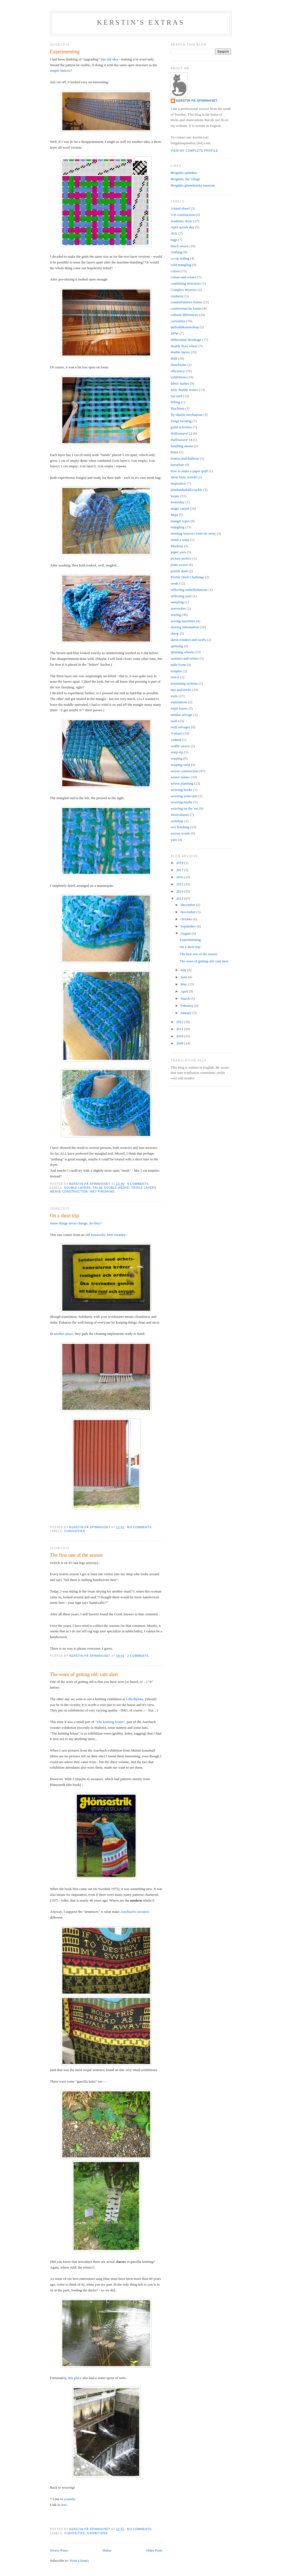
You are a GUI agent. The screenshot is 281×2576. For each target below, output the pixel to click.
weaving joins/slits (184, 796)
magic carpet (180, 508)
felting (175, 402)
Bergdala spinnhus (184, 173)
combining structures (186, 283)
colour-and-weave (183, 277)
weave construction (69, 1191)
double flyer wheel (184, 346)
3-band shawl (180, 208)
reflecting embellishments (189, 590)
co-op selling (180, 258)
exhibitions (97, 2533)
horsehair (177, 465)
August (186, 933)
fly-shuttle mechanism (187, 415)
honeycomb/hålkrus (185, 458)
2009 (180, 1043)
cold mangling (181, 265)
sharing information (185, 627)
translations (179, 702)
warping (176, 758)
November (188, 912)
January (187, 1013)
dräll (174, 358)
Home (107, 2550)
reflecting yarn (181, 596)
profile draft (179, 571)
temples (176, 671)
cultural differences (184, 315)
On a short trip (64, 1215)
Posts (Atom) (79, 2560)
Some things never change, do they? (76, 1223)
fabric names (180, 383)
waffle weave (180, 746)
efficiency (178, 371)
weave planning (182, 783)
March (186, 998)
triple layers (143, 1187)
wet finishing (102, 1191)
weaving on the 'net (184, 808)
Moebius (177, 546)
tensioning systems (184, 683)
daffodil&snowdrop (185, 327)
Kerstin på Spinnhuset (197, 100)
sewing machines (183, 621)
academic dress (181, 221)
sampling (177, 602)
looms (175, 496)
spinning (177, 646)
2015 (180, 884)
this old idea (109, 59)
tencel (175, 677)
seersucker (178, 608)
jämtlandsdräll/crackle (187, 490)
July (184, 970)
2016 (180, 877)
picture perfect (181, 558)
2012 (180, 1022)
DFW (175, 333)
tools (174, 696)
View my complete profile (194, 150)
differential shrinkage (186, 340)
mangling (177, 527)
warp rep (177, 752)
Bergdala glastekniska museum (193, 185)
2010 (180, 1036)
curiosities (74, 1531)
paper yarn (178, 552)
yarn (174, 840)
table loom (178, 665)
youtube (69, 2499)
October (187, 919)
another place (63, 1334)
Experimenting (65, 51)
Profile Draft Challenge (187, 577)
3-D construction (183, 215)
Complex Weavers (184, 290)
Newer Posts (59, 2550)
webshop (177, 821)
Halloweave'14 (181, 440)
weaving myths (181, 802)
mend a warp (180, 540)
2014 (180, 891)
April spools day (182, 227)
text (64, 2505)
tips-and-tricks (181, 690)
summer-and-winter (185, 658)
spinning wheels (182, 652)
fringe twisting (181, 421)
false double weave (111, 1187)
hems (174, 452)
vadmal (176, 740)
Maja (174, 515)
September (189, 926)
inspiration (178, 483)
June (184, 977)
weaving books (181, 790)
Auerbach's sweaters (134, 1912)
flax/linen (177, 408)
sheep (175, 633)
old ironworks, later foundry (105, 1235)
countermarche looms (186, 308)
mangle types (180, 521)
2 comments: (139, 1655)
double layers (77, 1187)
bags (174, 240)
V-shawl (176, 733)
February (187, 1006)
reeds (174, 583)
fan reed (176, 396)
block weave (180, 246)
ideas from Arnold (184, 477)
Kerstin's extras (141, 22)
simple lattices (60, 70)
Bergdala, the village (185, 179)
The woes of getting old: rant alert (84, 1674)
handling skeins (182, 446)
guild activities (181, 427)
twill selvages (180, 727)
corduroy (177, 296)
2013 (180, 898)
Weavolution (180, 815)
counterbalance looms (186, 302)
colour (175, 271)
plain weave (179, 565)
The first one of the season (76, 1555)
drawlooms (179, 365)
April (185, 991)
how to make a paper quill (189, 471)
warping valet (180, 765)
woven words (180, 833)
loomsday (178, 502)
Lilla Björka (134, 1699)
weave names (180, 777)
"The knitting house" (110, 1722)
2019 (180, 863)
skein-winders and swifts (188, 640)
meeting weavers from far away (193, 533)
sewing (176, 615)
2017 (180, 870)
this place (75, 2378)
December (188, 905)
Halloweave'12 (181, 433)
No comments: (140, 1527)
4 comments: (139, 1183)
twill (174, 721)
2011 (180, 1029)
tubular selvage (181, 715)
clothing (176, 252)
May (184, 984)
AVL (174, 233)
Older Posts (154, 2550)
